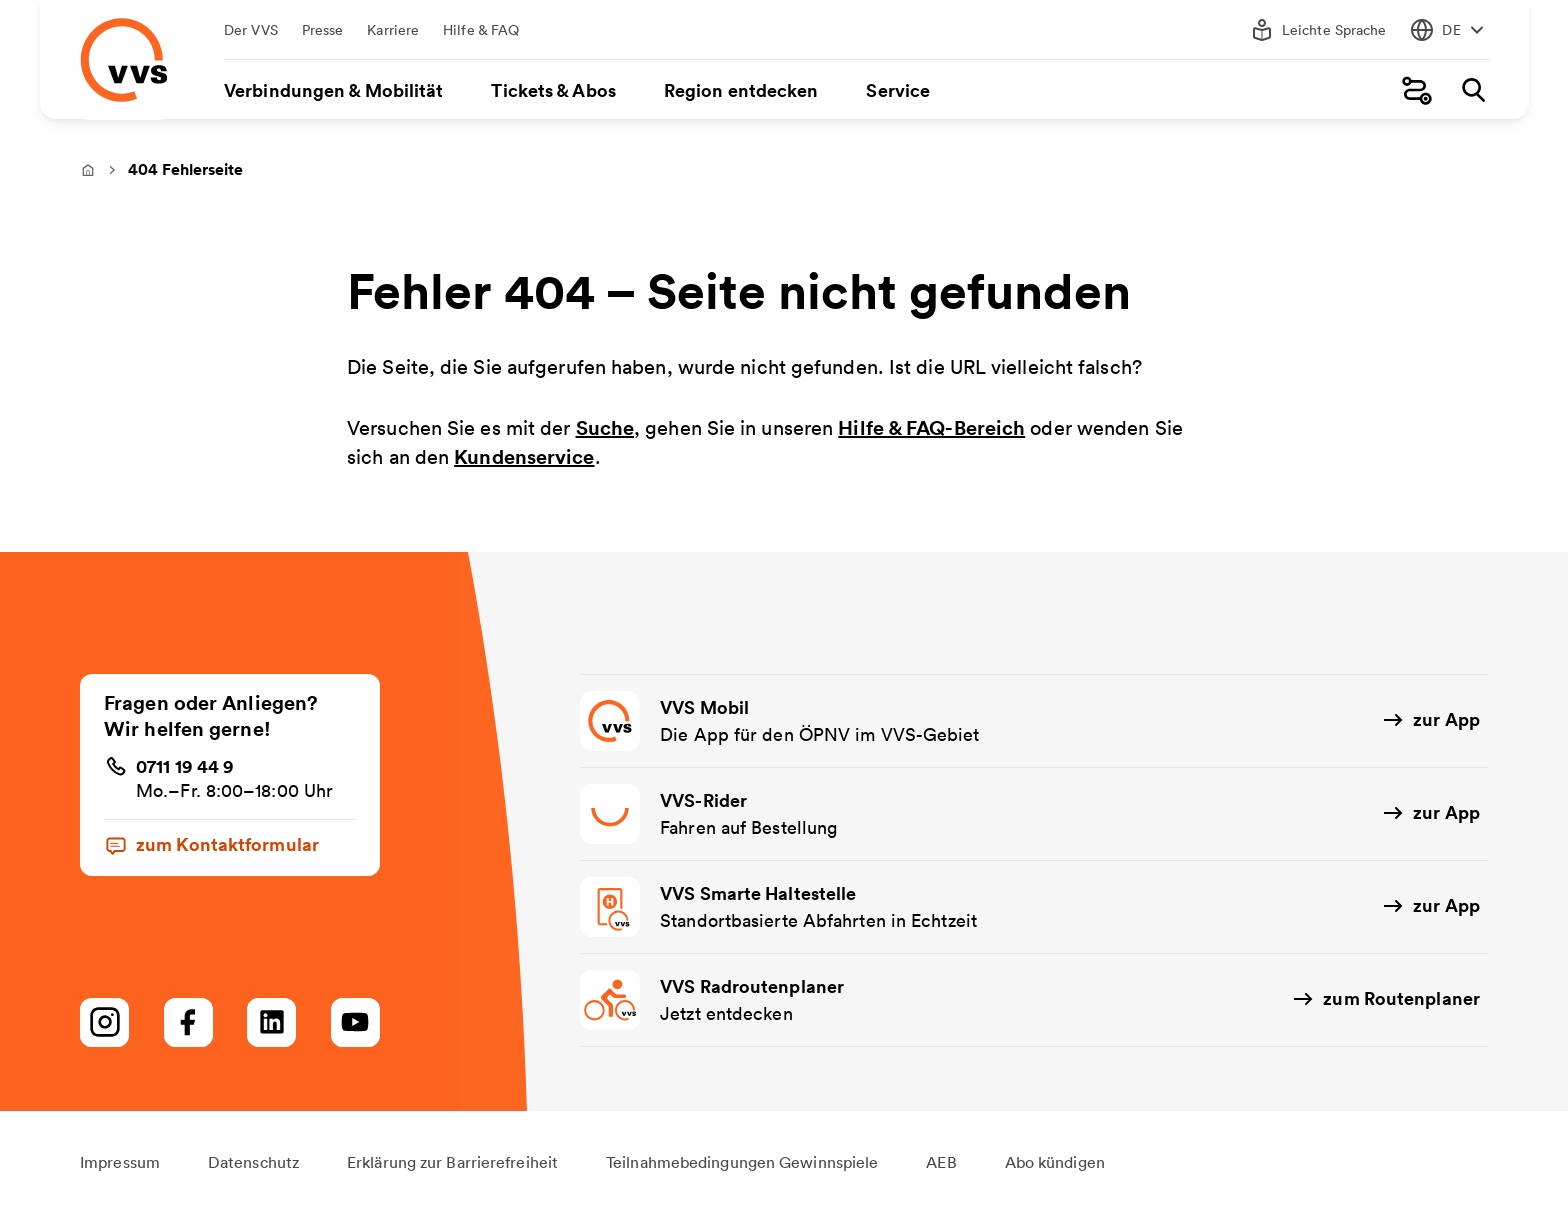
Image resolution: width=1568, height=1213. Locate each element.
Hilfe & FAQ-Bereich (931, 428)
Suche (605, 428)
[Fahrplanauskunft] (1416, 90)
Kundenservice (524, 457)
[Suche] (1472, 90)
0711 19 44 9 (185, 766)
